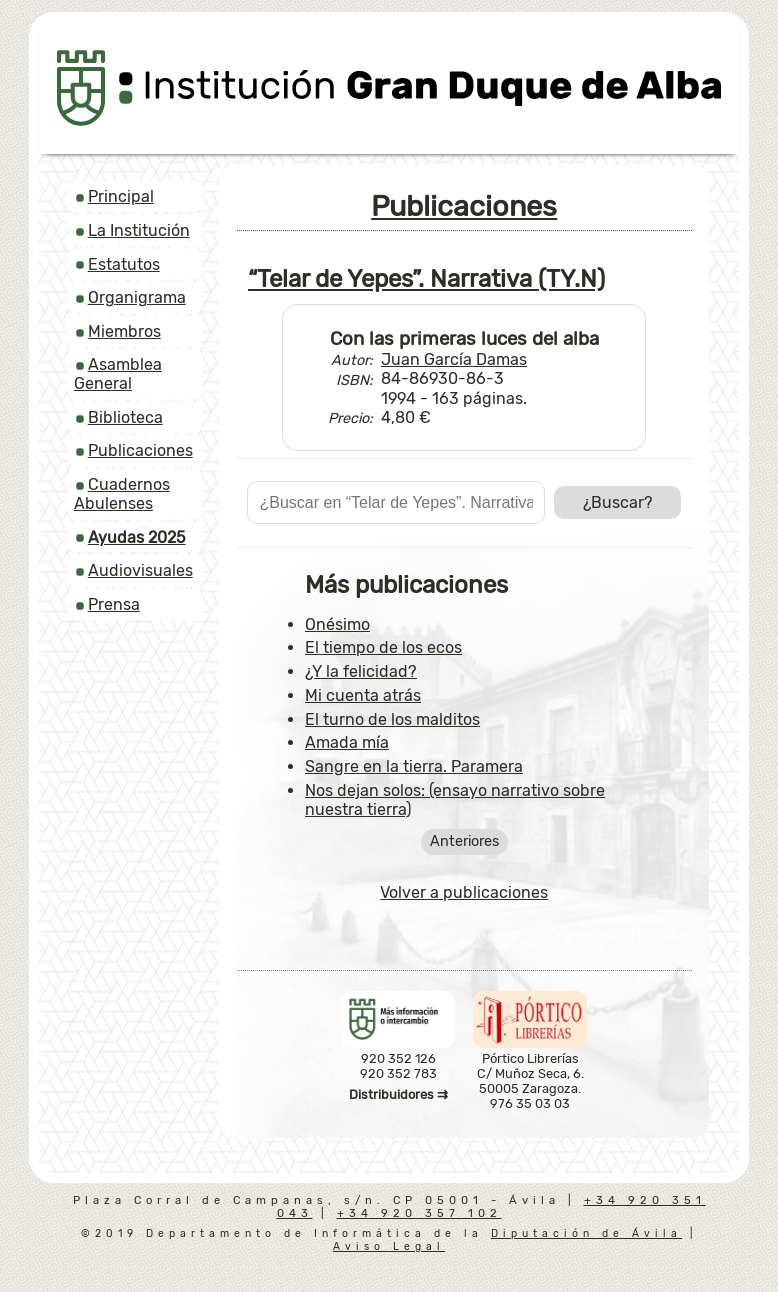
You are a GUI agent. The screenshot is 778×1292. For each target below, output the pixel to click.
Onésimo (337, 624)
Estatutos (124, 264)
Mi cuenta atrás (363, 695)
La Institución (139, 230)
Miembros (124, 331)
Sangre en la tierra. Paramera (414, 766)
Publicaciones (140, 450)
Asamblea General (118, 374)
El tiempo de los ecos (383, 647)
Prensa (114, 604)
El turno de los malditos (392, 719)
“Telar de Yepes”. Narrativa (426, 279)
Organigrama (137, 297)
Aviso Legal (389, 1246)
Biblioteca (125, 417)
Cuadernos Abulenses (122, 494)
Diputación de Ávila (586, 1233)
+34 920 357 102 (419, 1213)
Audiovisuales (140, 570)
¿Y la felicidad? (361, 671)
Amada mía (347, 742)
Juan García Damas (454, 359)
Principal (121, 196)
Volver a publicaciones (464, 892)
